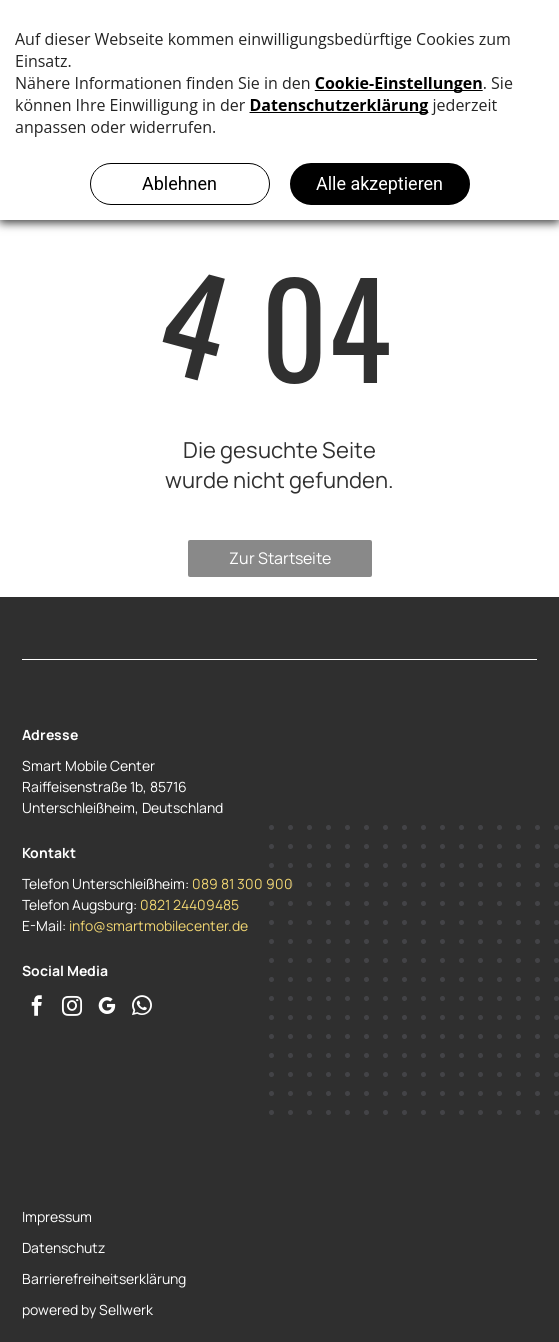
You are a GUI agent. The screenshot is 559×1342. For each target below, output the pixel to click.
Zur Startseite (280, 558)
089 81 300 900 (242, 883)
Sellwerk (126, 1309)
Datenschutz (63, 1247)
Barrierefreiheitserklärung (104, 1278)
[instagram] (72, 1008)
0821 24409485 (189, 904)
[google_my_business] (107, 1008)
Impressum (57, 1216)
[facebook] (37, 1008)
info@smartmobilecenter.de (158, 925)
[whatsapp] (142, 1008)
